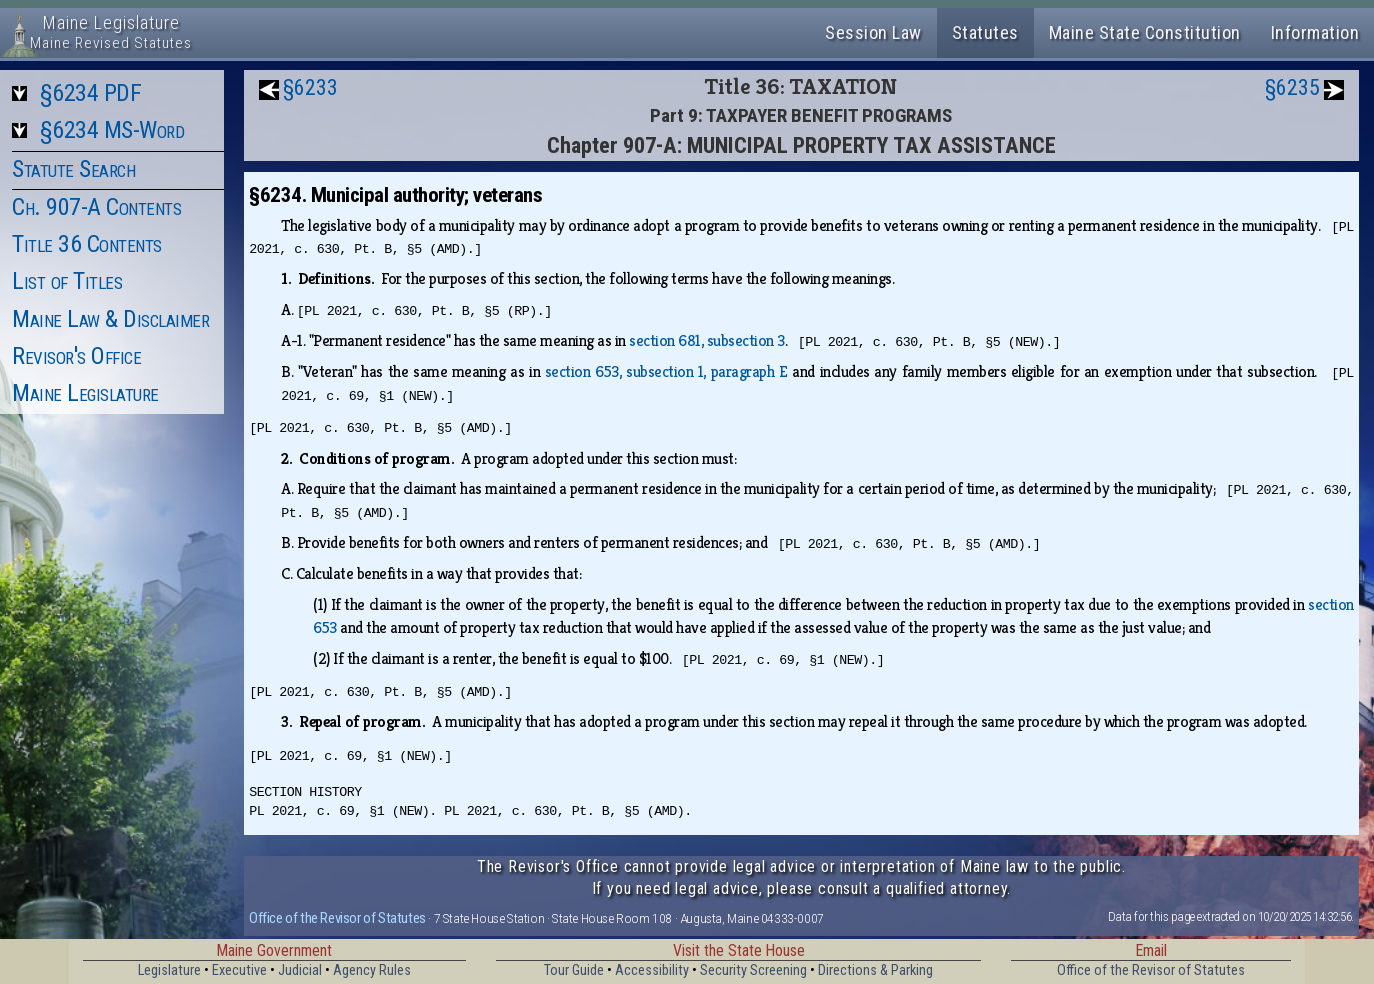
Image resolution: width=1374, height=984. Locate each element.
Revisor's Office (76, 356)
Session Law (873, 32)
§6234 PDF (91, 93)
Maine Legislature (85, 393)
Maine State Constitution (1145, 32)
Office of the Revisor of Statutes (337, 918)
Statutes (985, 32)
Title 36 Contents (87, 244)
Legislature (169, 970)
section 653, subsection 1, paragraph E (666, 371)
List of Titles (67, 281)
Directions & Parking (875, 970)
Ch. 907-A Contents (96, 207)
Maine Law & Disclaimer (110, 319)
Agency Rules (372, 970)
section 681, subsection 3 (707, 340)
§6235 (1292, 87)
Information (1315, 32)
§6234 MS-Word (112, 130)
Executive (239, 970)
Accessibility (652, 970)
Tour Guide (574, 970)
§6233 (310, 87)
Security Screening (753, 970)
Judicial (300, 970)
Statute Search (73, 169)
